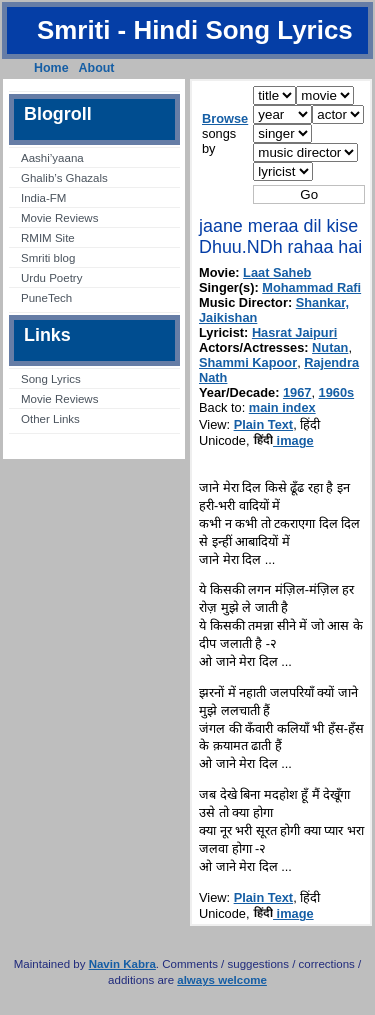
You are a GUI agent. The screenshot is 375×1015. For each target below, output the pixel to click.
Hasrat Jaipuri (294, 332)
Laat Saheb (277, 272)
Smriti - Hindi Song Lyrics (195, 30)
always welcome (222, 980)
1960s (337, 392)
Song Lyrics (51, 379)
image (283, 440)
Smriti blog (48, 258)
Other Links (50, 419)
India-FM (43, 198)
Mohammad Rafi (311, 287)
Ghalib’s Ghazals (64, 178)
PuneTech (46, 298)
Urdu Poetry (51, 278)
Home (51, 68)
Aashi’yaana (52, 158)
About (97, 68)
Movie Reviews (59, 218)
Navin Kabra (122, 964)
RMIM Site (48, 238)
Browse (225, 118)
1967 (297, 392)
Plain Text (264, 424)
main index (282, 407)
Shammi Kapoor (248, 362)
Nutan (330, 347)
